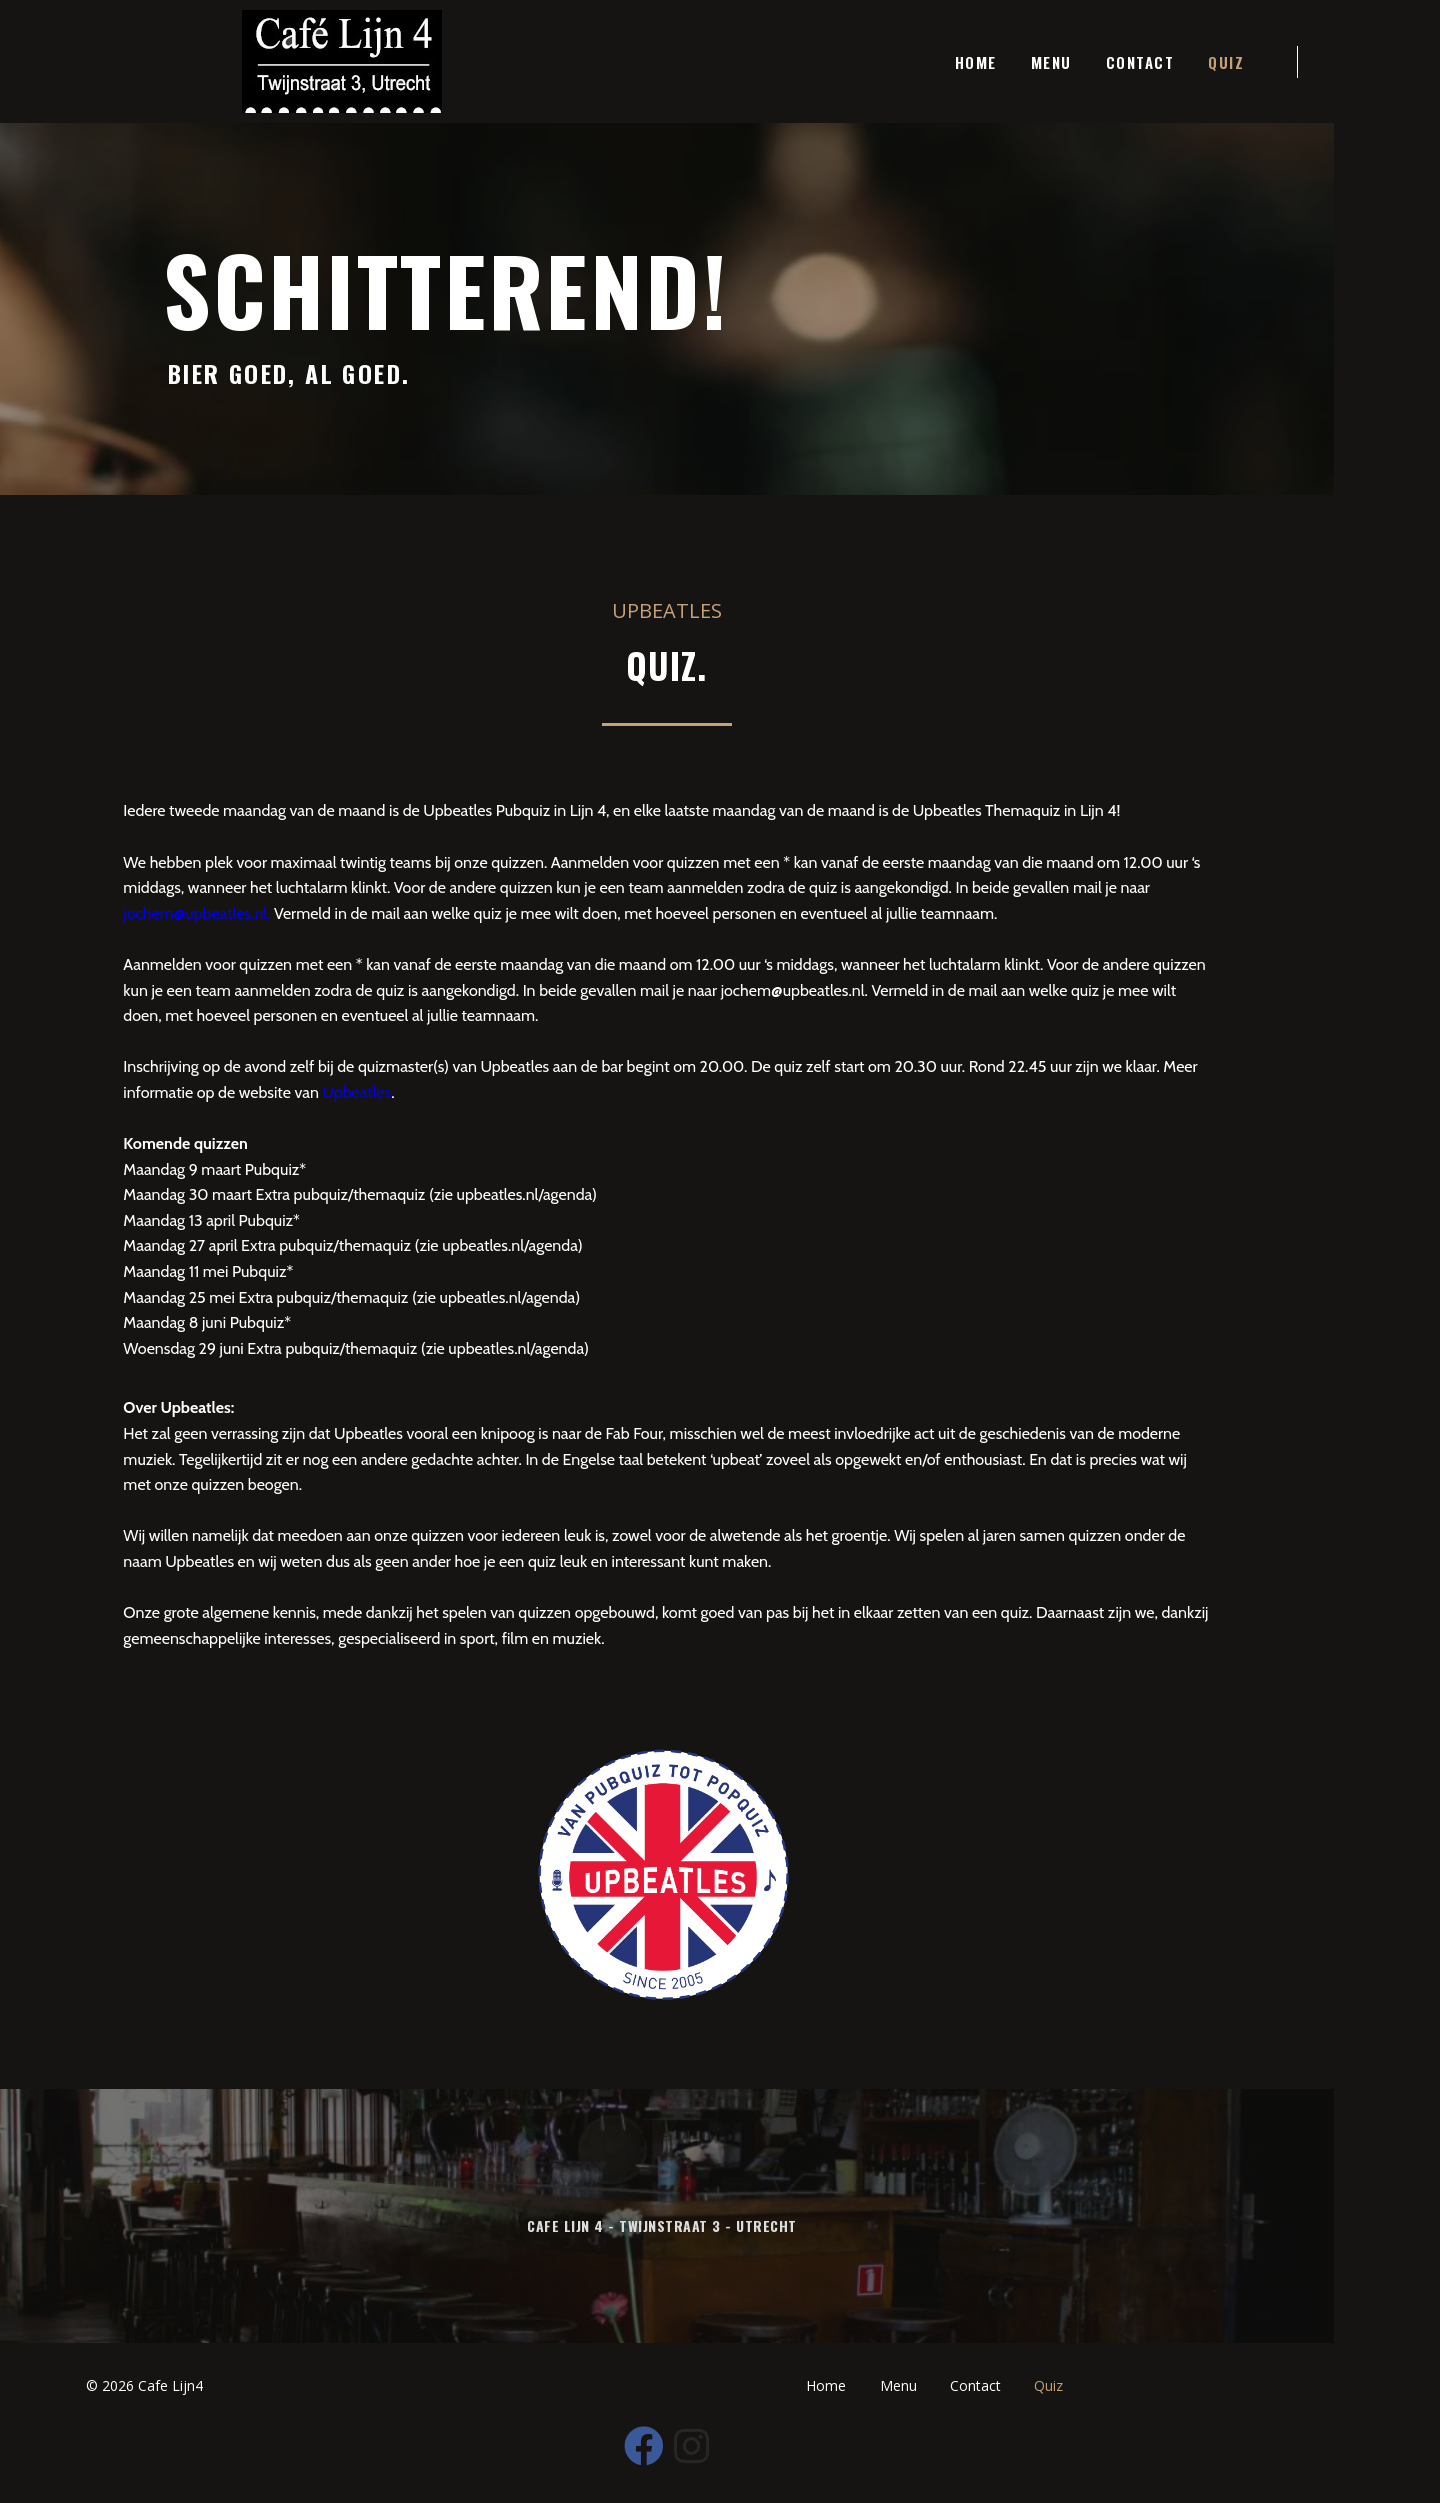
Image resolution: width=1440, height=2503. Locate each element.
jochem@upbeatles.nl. (1171, 900)
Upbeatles (268, 1105)
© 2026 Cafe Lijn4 (148, 2447)
